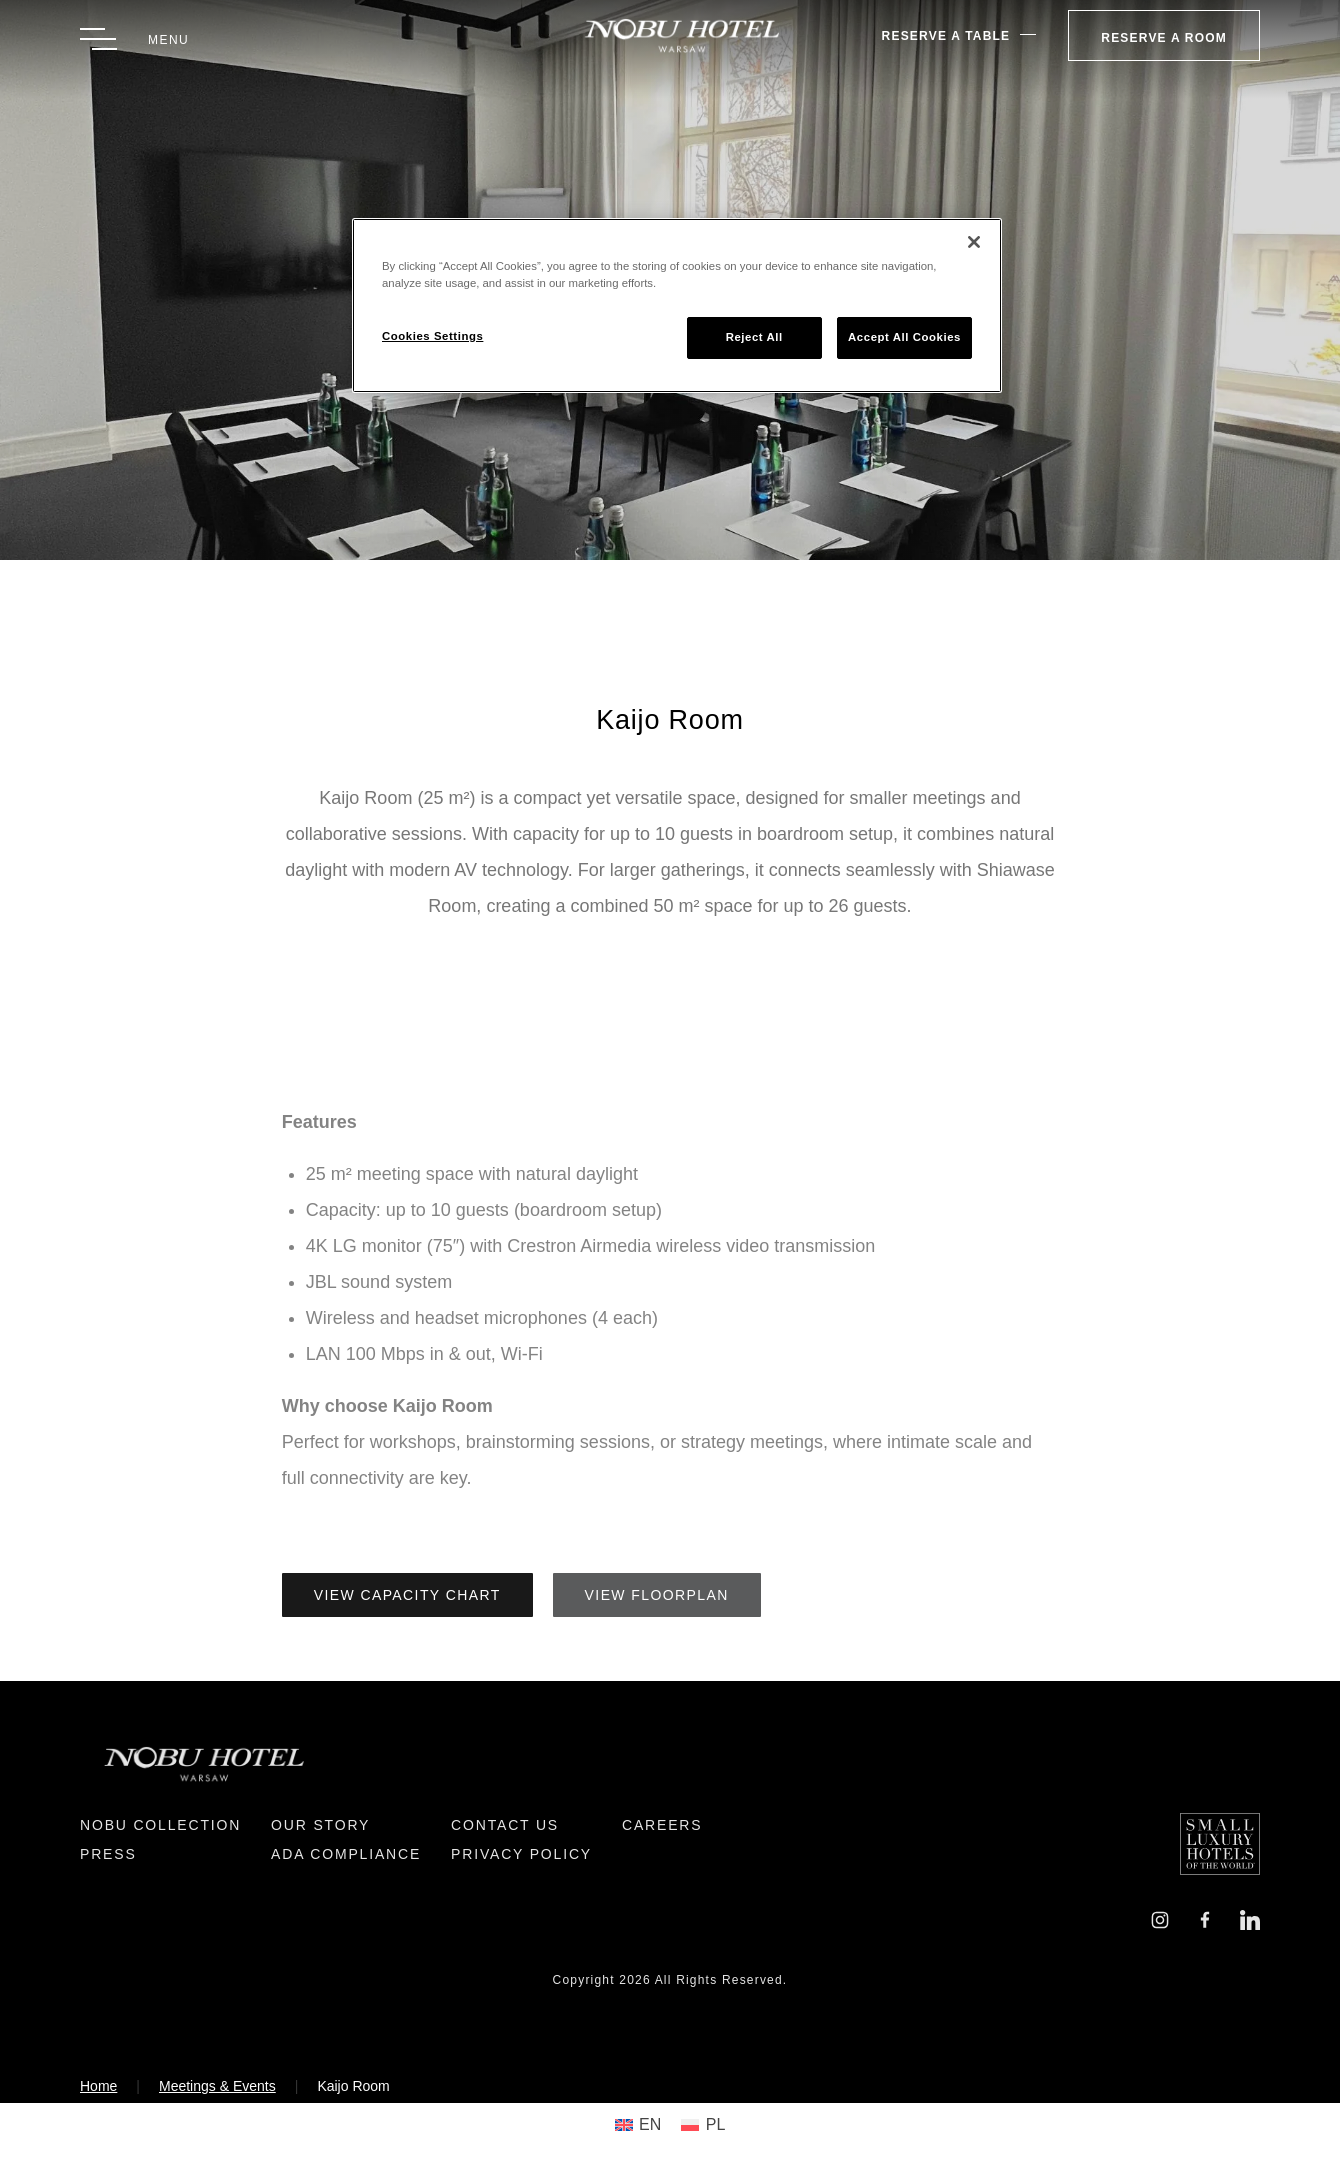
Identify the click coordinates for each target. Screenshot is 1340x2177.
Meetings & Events (217, 2086)
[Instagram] (1160, 1918)
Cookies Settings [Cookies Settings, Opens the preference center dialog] (432, 336)
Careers (662, 1825)
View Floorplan (657, 1595)
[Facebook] (1205, 1918)
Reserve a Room (1164, 38)
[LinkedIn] (1250, 1918)
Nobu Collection (160, 1825)
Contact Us (505, 1825)
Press (108, 1854)
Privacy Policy (521, 1854)
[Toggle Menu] (134, 39)
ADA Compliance (346, 1854)
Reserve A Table (946, 36)
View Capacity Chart (407, 1595)
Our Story (320, 1825)
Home (98, 2086)
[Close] (974, 242)
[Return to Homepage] (670, 35)
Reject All (754, 337)
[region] (677, 305)
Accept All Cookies (904, 337)
